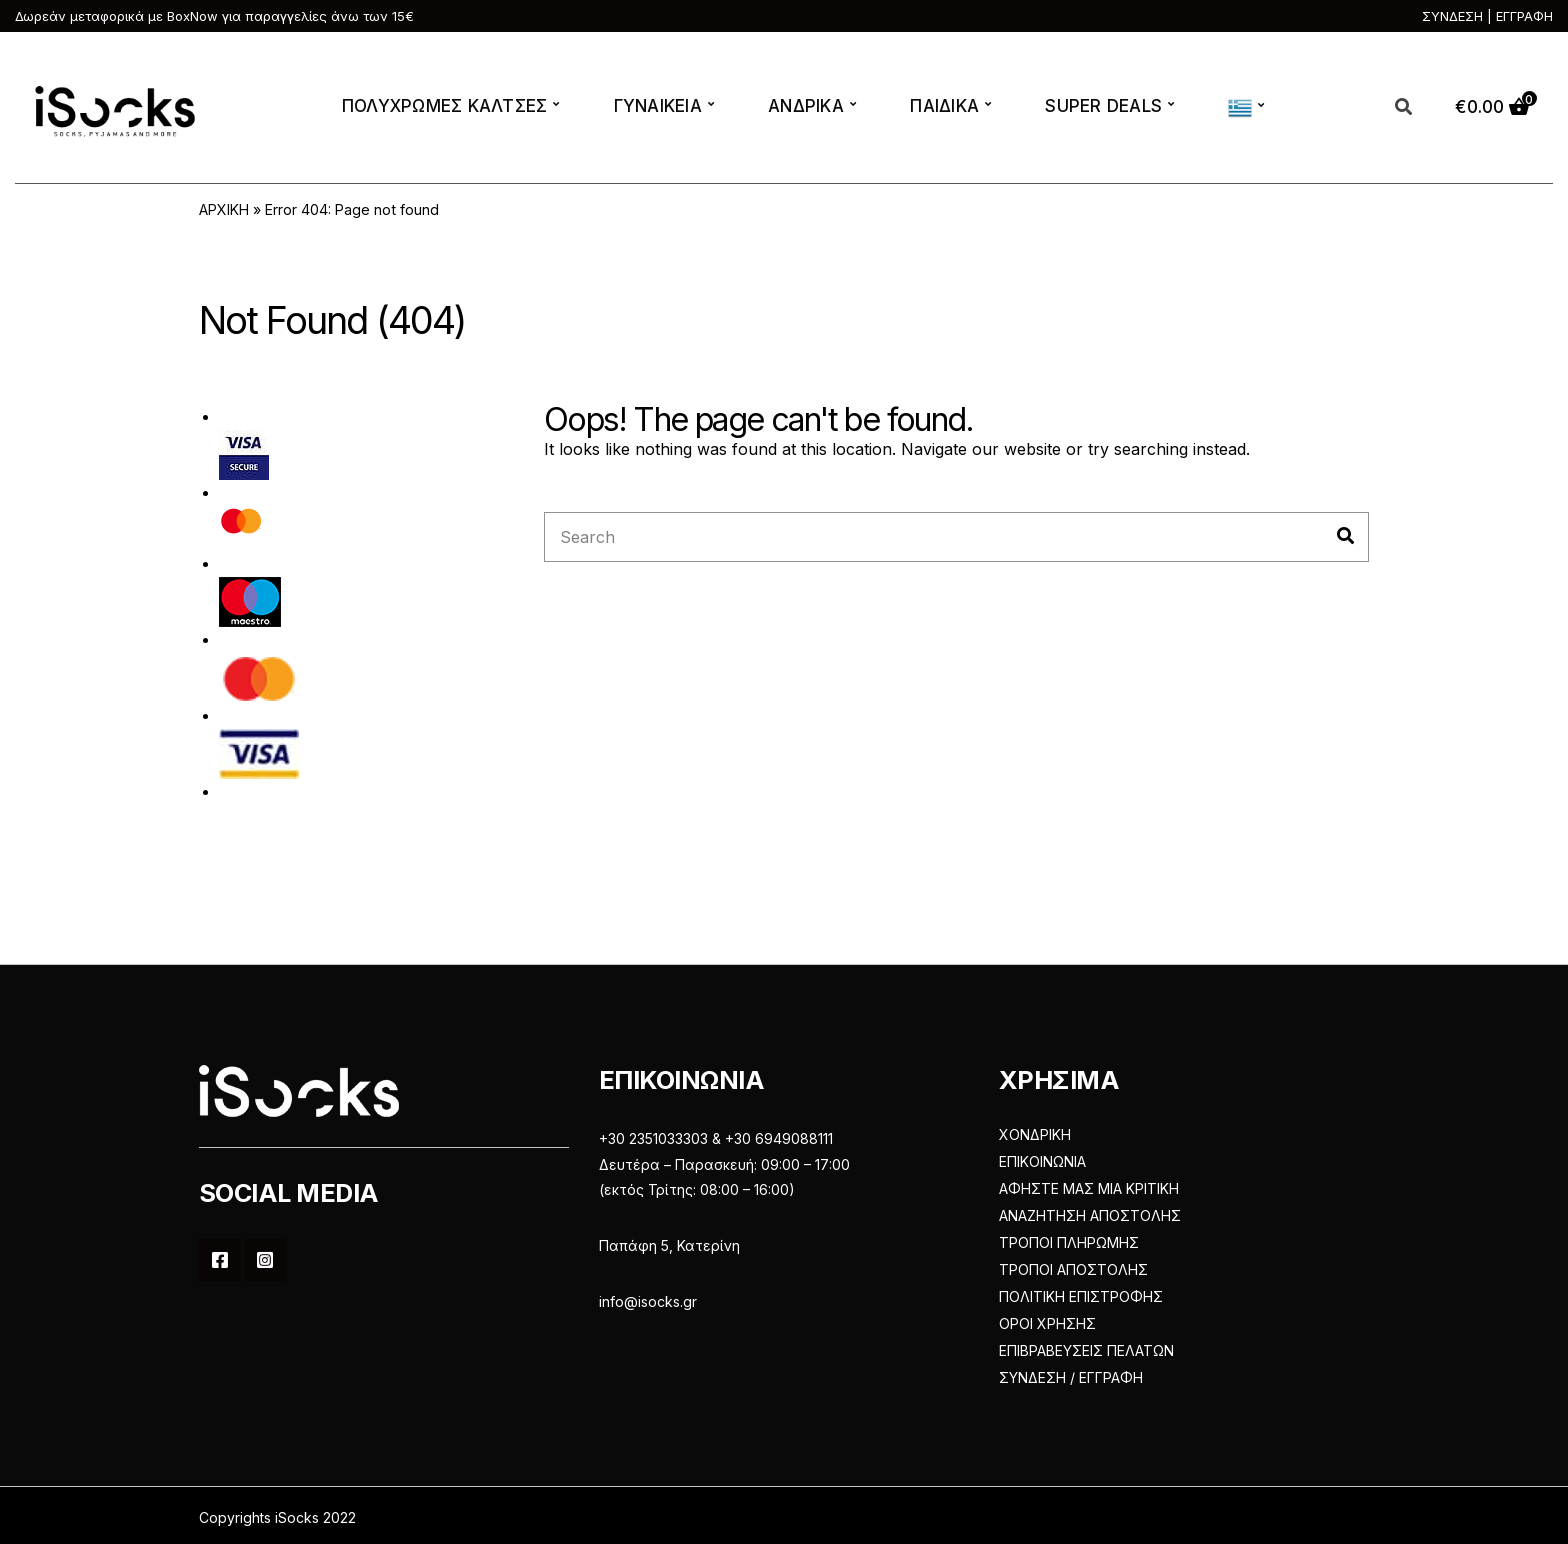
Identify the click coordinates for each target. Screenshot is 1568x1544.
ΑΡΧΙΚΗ (224, 209)
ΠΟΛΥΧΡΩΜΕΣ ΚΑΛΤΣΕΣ (445, 106)
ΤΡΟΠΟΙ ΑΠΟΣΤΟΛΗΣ (1073, 1269)
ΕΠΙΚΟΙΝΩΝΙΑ (1042, 1161)
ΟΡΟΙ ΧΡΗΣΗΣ (1047, 1323)
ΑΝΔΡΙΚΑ (806, 106)
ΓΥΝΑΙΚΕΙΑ (658, 106)
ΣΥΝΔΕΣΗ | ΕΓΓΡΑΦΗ (1487, 16)
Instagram (265, 1260)
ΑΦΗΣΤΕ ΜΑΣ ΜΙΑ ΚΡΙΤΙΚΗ (1089, 1188)
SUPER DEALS (1103, 106)
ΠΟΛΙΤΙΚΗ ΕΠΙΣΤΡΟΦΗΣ (1081, 1296)
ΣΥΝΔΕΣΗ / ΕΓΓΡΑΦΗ (1071, 1377)
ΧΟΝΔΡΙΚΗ (1035, 1134)
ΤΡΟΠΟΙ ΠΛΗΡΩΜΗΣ (1069, 1242)
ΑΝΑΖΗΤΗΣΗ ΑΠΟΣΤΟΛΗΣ (1090, 1215)
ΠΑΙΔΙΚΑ (944, 106)
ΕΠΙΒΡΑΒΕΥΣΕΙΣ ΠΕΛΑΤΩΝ (1086, 1350)
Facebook (220, 1260)
